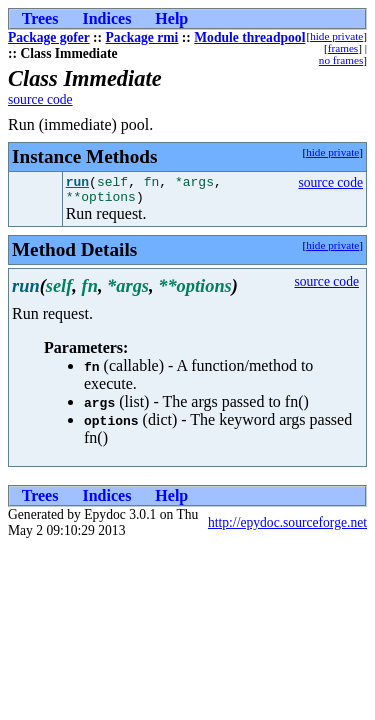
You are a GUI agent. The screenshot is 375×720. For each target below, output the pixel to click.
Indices (106, 18)
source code (40, 99)
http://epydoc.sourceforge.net (287, 528)
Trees (40, 18)
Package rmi (142, 37)
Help (171, 18)
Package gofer (49, 37)
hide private (336, 36)
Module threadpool (249, 37)
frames (343, 48)
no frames (341, 60)
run (77, 184)
